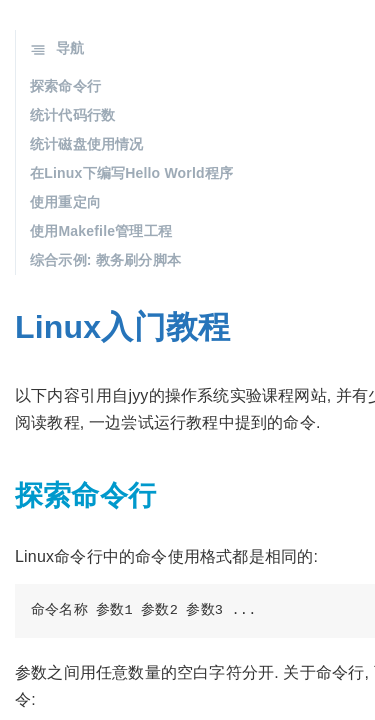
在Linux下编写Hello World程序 (131, 173)
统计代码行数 (72, 115)
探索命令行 (65, 86)
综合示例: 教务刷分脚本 (105, 260)
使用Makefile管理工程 (101, 231)
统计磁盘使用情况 (87, 144)
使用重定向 (65, 202)
